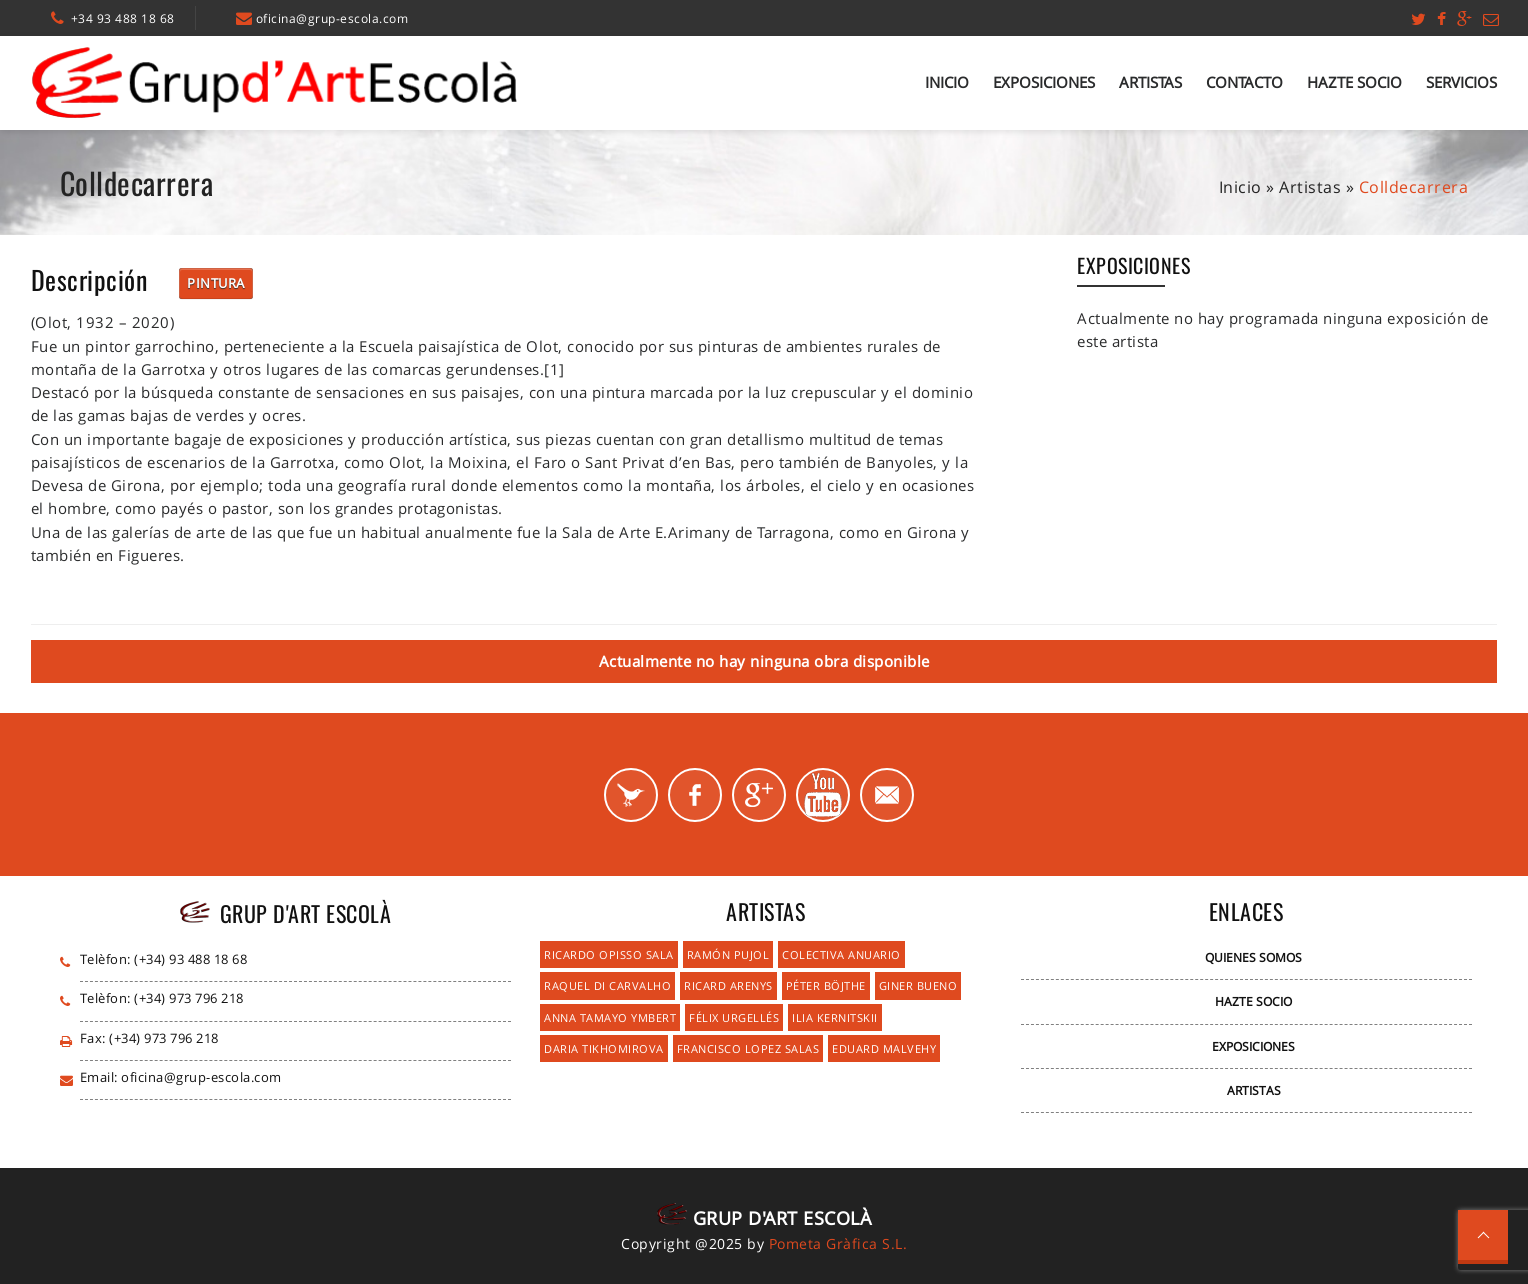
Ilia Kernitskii (835, 1017)
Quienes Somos (1253, 957)
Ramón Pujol (728, 954)
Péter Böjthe (826, 985)
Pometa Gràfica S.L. (838, 1243)
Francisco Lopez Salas (748, 1048)
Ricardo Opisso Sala (609, 954)
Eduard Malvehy (884, 1048)
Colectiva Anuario (841, 954)
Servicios (1461, 82)
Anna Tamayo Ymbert (610, 1017)
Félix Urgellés (734, 1017)
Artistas (1150, 82)
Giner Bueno (918, 985)
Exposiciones (1044, 82)
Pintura (216, 283)
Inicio (947, 82)
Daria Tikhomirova (604, 1048)
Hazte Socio (1354, 82)
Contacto (1244, 82)
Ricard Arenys (728, 985)
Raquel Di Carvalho (607, 985)
